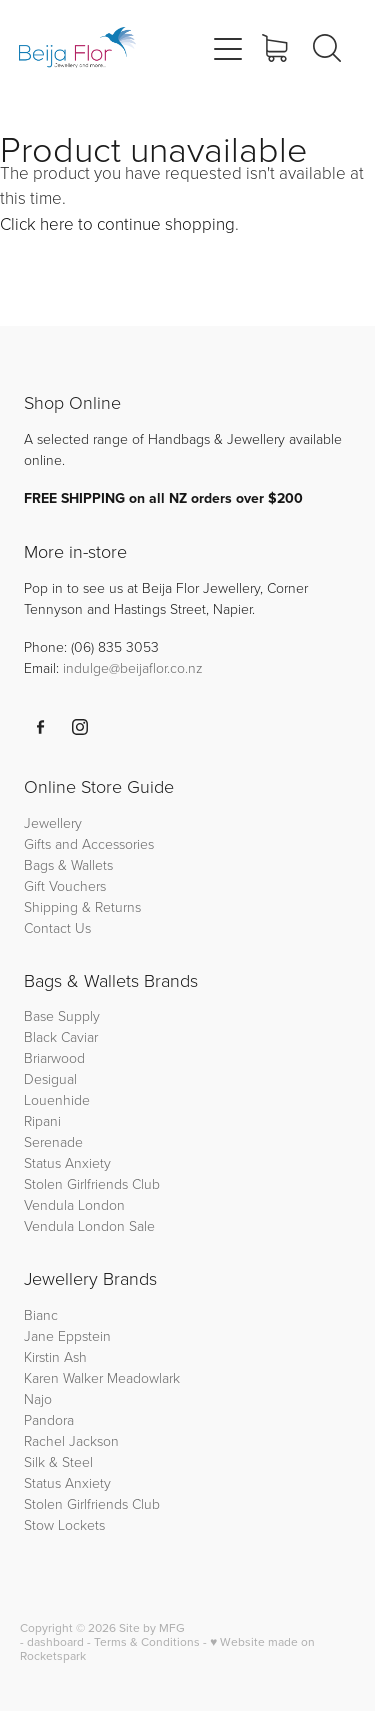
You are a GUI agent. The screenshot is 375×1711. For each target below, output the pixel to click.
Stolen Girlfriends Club (92, 1183)
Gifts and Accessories (89, 843)
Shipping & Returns (82, 906)
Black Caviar (61, 1036)
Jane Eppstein (69, 1335)
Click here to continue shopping (117, 223)
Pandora (49, 1419)
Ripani (42, 1120)
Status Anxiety (67, 1162)
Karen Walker (63, 1377)
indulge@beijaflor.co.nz (133, 667)
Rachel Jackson (71, 1440)
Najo (38, 1398)
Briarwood (54, 1057)
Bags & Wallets (68, 864)
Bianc (43, 1314)
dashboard (55, 1641)
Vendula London (74, 1204)
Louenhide (57, 1099)
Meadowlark (143, 1377)
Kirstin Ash (55, 1356)
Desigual (50, 1078)
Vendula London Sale (89, 1225)
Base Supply (62, 1015)
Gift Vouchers (65, 885)
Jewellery (53, 822)
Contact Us (57, 927)
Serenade (53, 1141)
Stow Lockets (64, 1524)
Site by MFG (152, 1627)
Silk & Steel (58, 1461)
